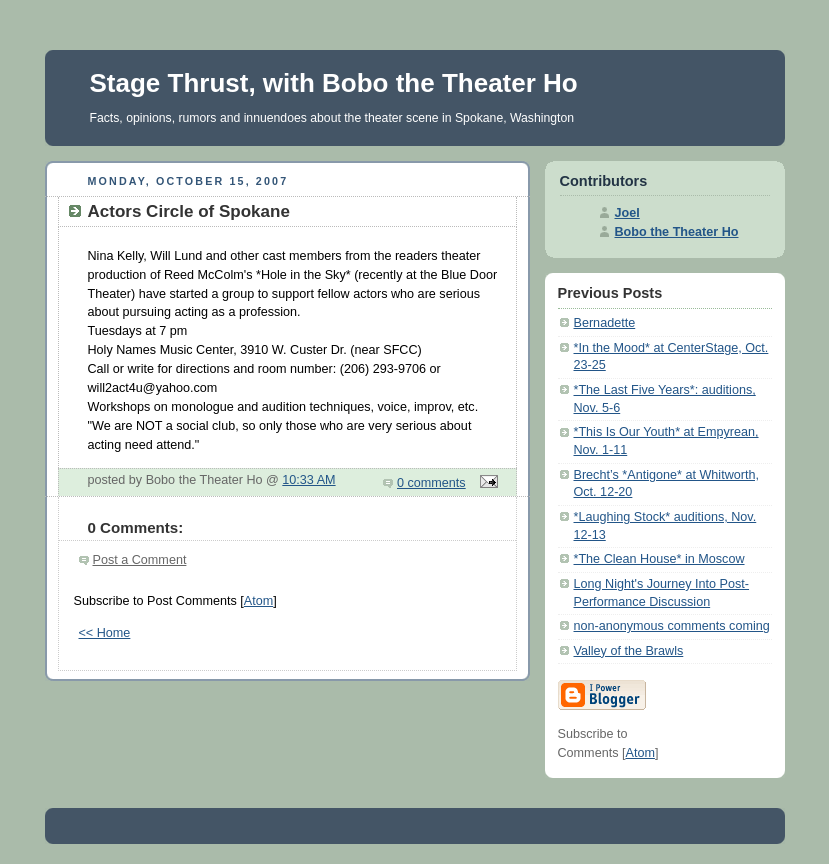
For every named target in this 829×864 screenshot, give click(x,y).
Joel (627, 213)
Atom (258, 601)
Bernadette (605, 323)
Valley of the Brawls (629, 651)
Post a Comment (140, 560)
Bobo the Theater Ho (677, 232)
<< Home (105, 633)
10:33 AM (308, 480)
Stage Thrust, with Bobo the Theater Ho (334, 83)
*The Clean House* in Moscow (659, 559)
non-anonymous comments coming (672, 626)
